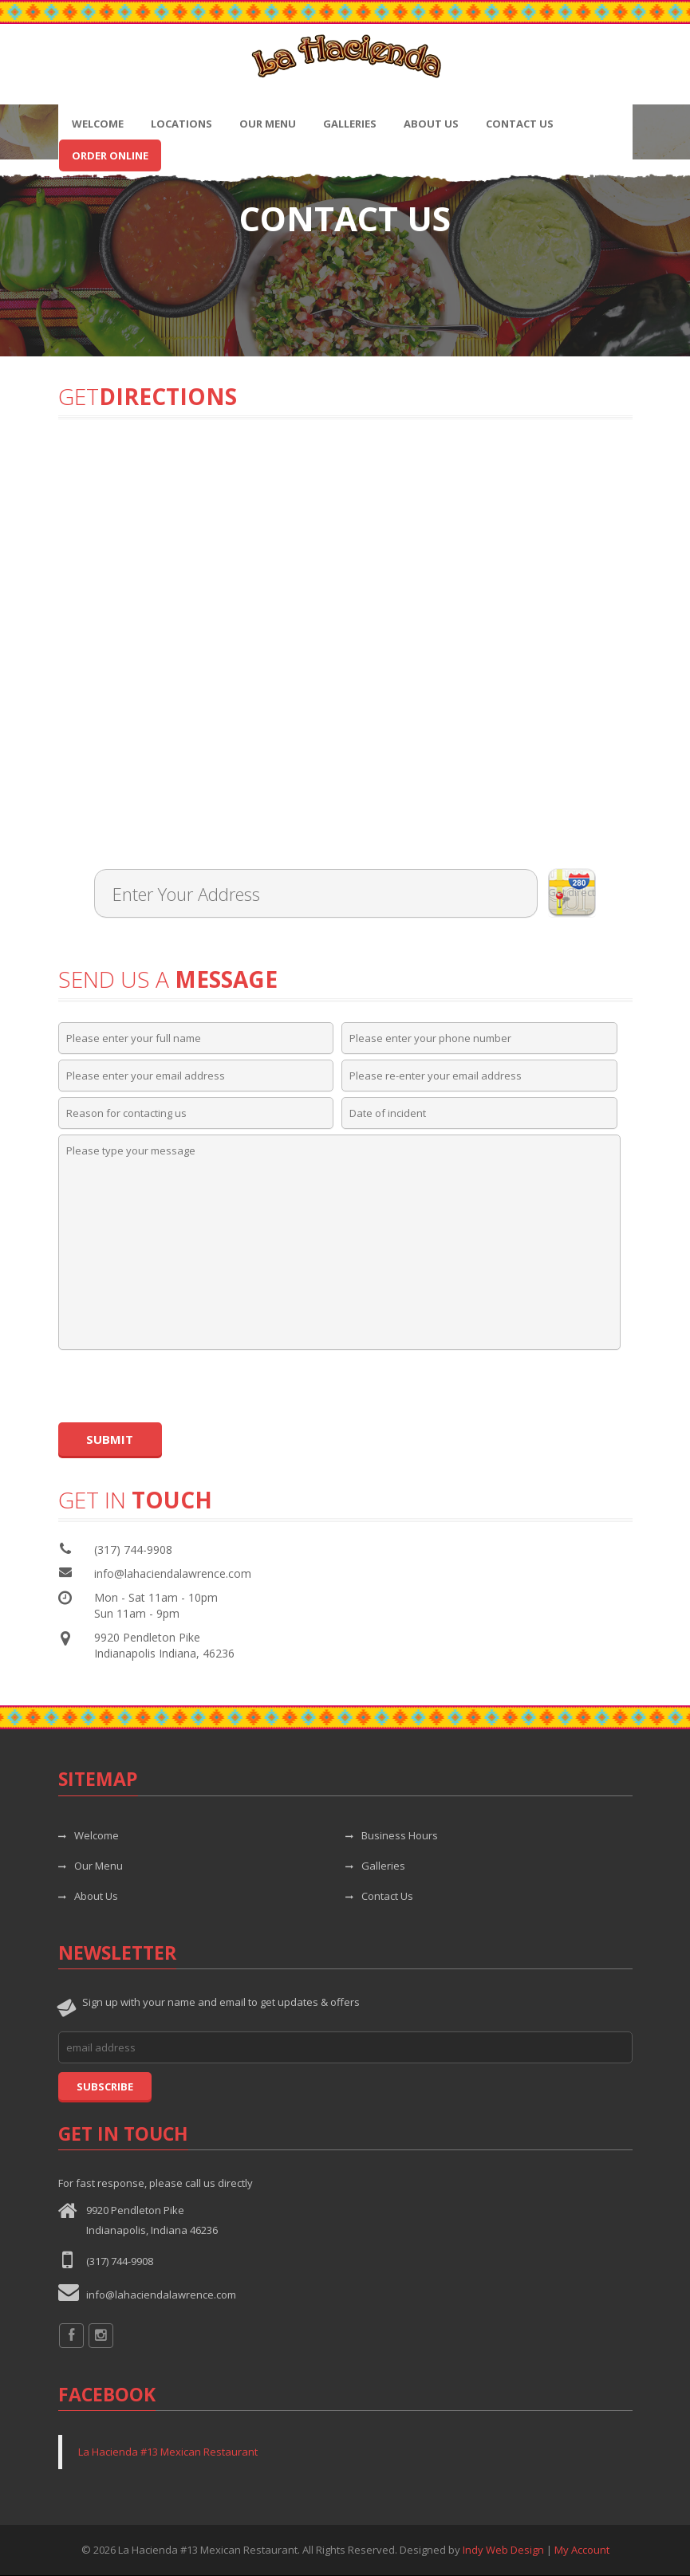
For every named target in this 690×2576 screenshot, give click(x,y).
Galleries (350, 123)
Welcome (98, 123)
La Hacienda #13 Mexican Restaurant (168, 2451)
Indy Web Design (503, 2550)
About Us (431, 123)
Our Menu (267, 123)
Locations (181, 123)
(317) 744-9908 (119, 2261)
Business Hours (391, 1835)
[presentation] (179, 1386)
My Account (581, 2550)
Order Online (110, 155)
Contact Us (520, 123)
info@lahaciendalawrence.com (172, 1573)
